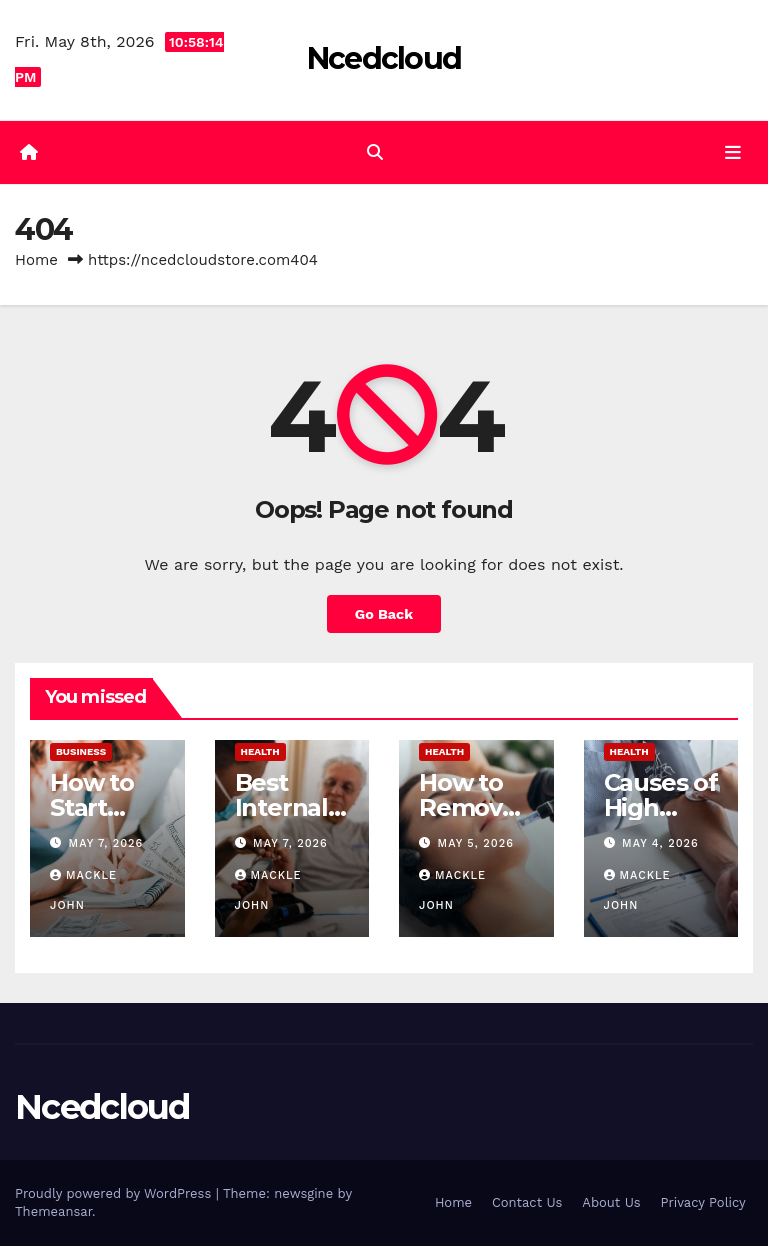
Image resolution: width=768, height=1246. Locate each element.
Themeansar (53, 1211)
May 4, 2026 (660, 843)
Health (260, 751)
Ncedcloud (384, 58)
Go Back (384, 614)
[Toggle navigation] (733, 152)
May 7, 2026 (106, 843)
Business (81, 751)
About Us (611, 1202)
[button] (375, 152)
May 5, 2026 (476, 843)
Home (36, 260)
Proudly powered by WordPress (115, 1193)
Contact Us (527, 1202)
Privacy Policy (703, 1202)
